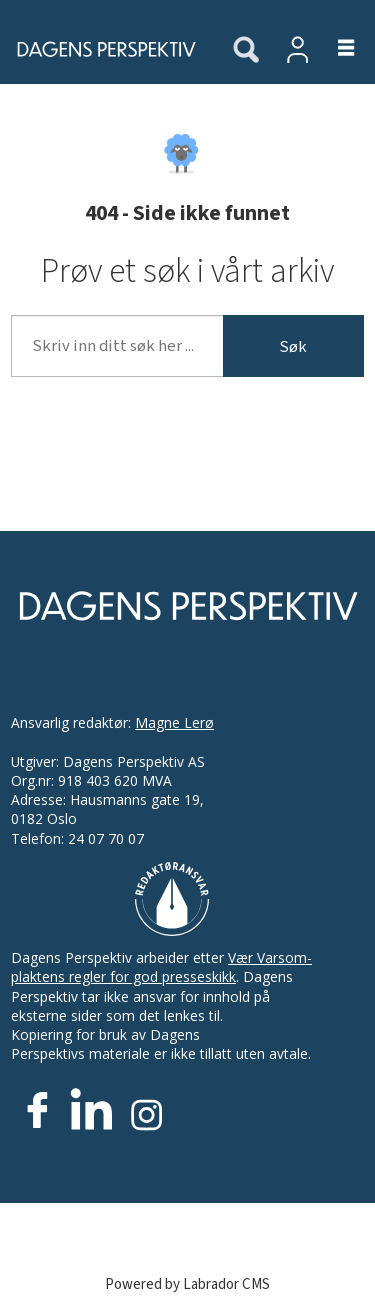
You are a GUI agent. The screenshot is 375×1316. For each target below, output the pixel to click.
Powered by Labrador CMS (187, 1284)
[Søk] (246, 51)
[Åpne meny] (334, 49)
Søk (293, 347)
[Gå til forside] (100, 49)
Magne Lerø (174, 722)
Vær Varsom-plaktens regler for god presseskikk (161, 967)
